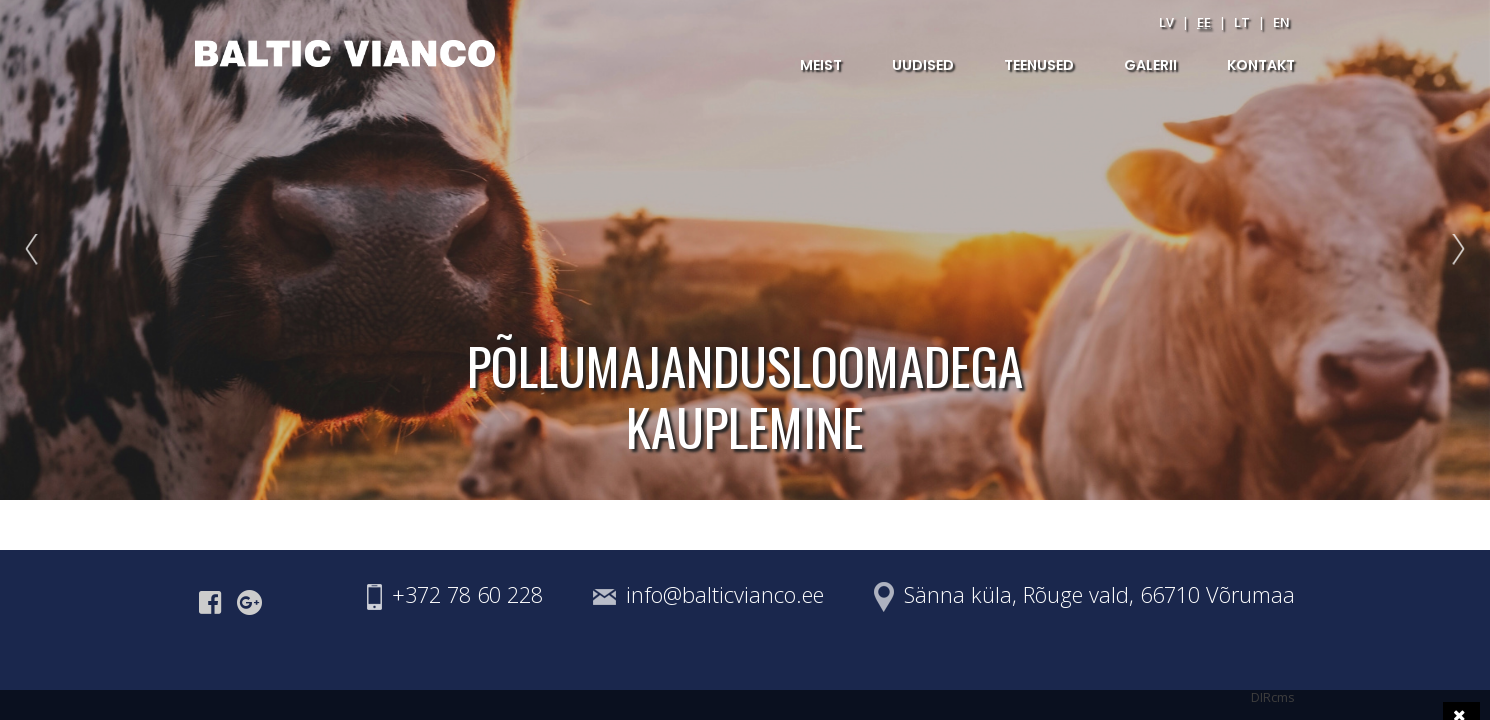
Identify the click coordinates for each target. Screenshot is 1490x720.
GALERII (1150, 65)
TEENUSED (1039, 65)
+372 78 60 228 (467, 594)
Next (1454, 250)
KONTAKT (1261, 65)
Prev (36, 250)
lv (1166, 22)
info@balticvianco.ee (725, 594)
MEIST (821, 65)
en (1281, 22)
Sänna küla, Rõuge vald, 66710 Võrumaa (1099, 594)
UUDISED (923, 65)
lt (1242, 22)
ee (1204, 22)
